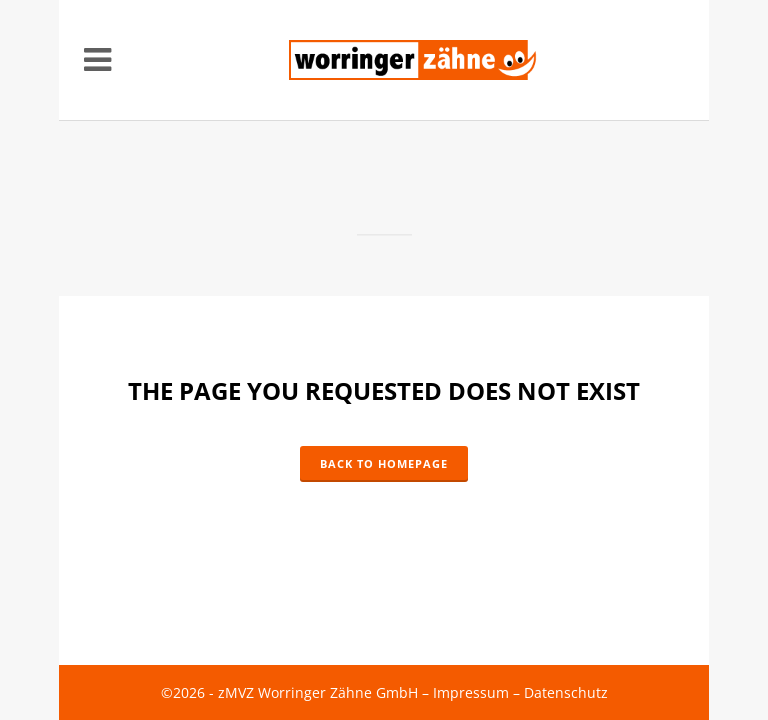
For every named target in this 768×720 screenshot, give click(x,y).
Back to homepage (384, 463)
